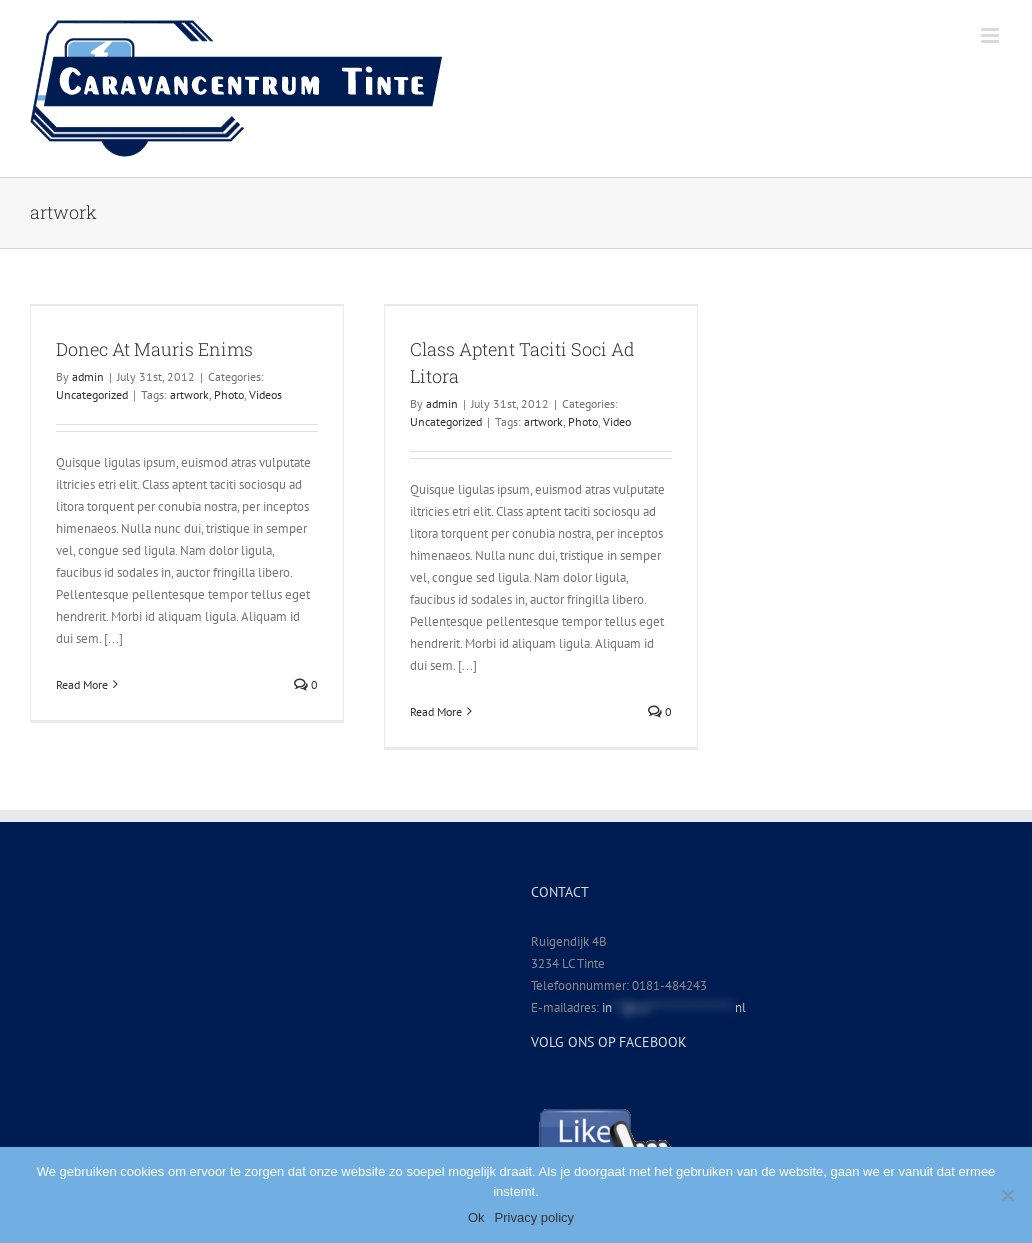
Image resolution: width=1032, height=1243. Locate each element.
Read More (82, 684)
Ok (476, 1217)
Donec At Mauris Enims (154, 349)
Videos (265, 394)
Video (617, 421)
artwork (189, 394)
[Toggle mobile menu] (991, 35)
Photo (229, 394)
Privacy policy (534, 1217)
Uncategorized (92, 394)
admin (88, 376)
